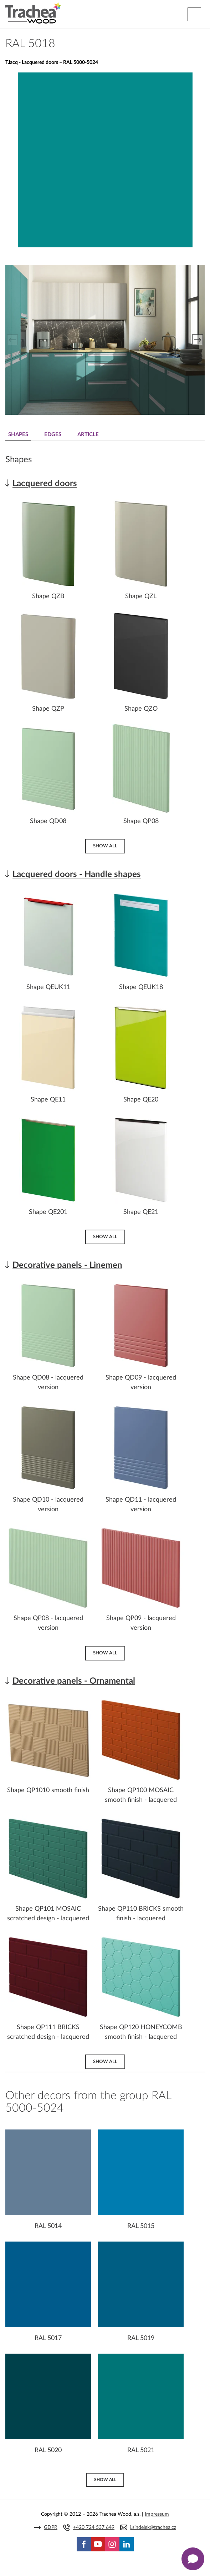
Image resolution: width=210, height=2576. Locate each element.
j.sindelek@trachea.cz (153, 2527)
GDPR (50, 2527)
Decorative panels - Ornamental (73, 1681)
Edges (52, 434)
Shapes (18, 434)
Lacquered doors (44, 483)
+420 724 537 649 (93, 2527)
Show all (105, 846)
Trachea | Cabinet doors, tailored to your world (33, 13)
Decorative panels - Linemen (67, 1265)
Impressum (157, 2514)
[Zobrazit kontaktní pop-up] (192, 2558)
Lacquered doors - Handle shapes (76, 874)
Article (88, 434)
